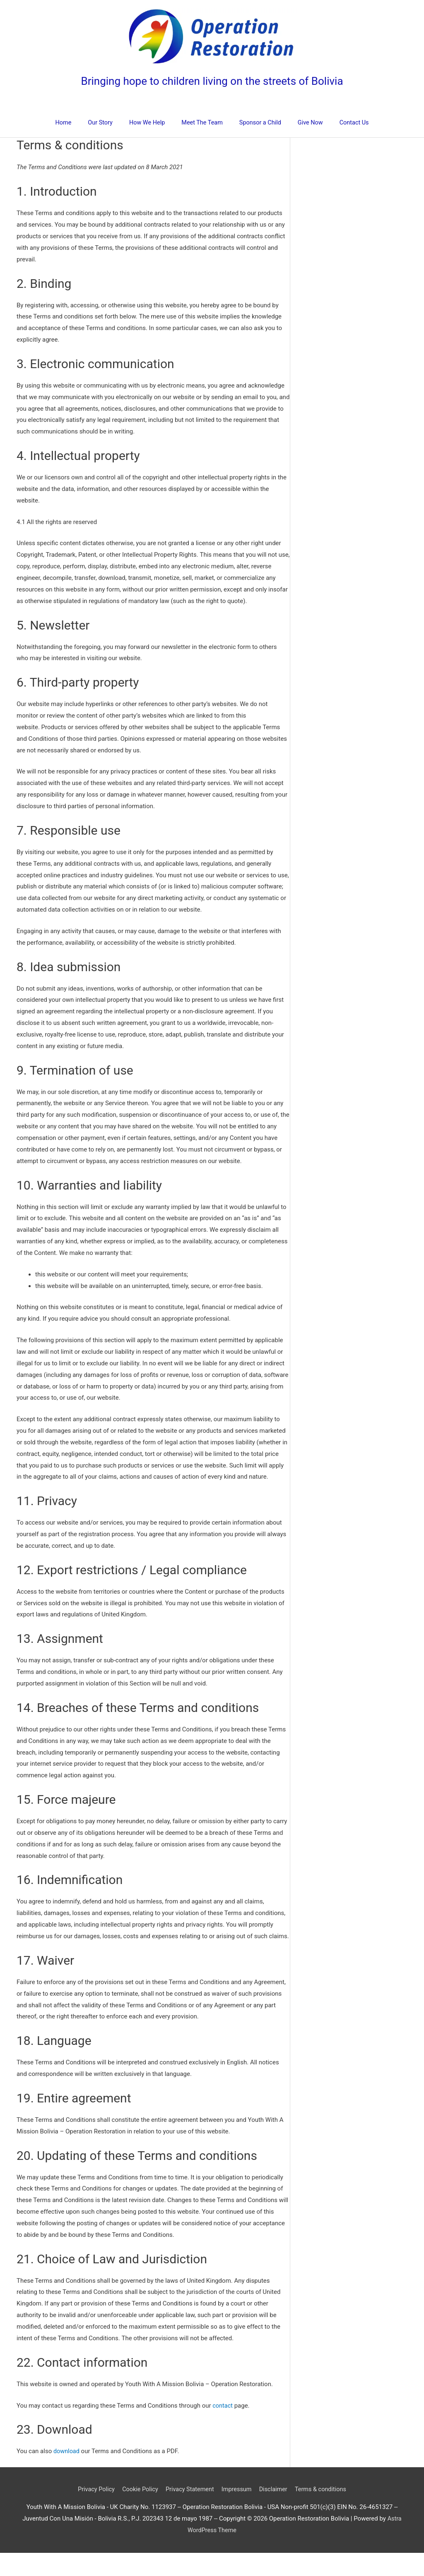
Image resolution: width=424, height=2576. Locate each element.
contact (223, 2428)
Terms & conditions (324, 2512)
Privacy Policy (92, 2512)
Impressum (237, 2512)
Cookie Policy (137, 2512)
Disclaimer (275, 2512)
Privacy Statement (189, 2512)
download (66, 2474)
